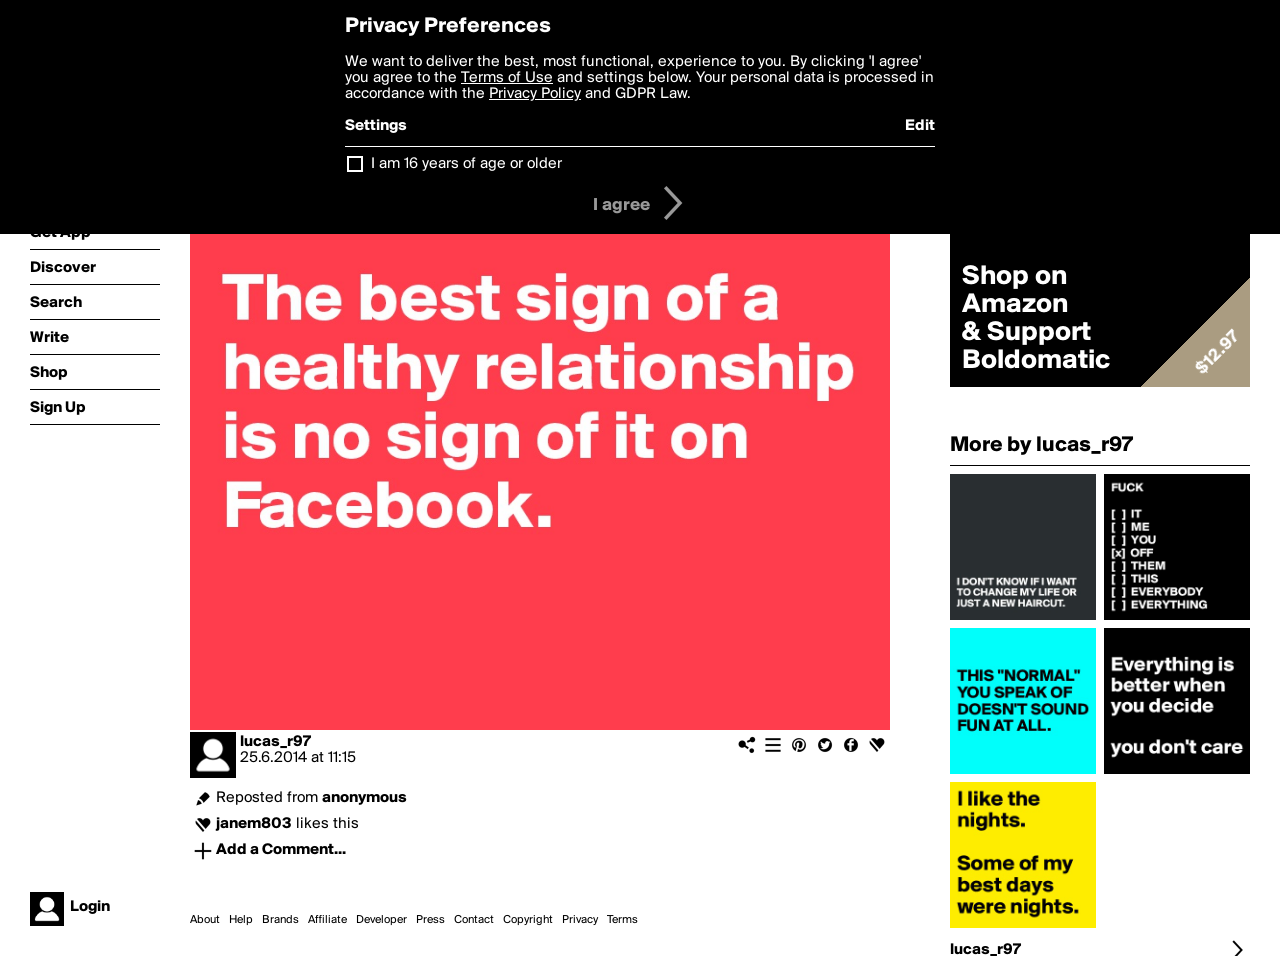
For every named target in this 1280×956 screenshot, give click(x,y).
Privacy (580, 920)
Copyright (528, 920)
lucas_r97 (275, 742)
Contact (474, 920)
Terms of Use (507, 78)
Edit (920, 126)
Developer (381, 920)
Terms (622, 920)
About (205, 920)
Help (241, 920)
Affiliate (327, 920)
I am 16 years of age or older (466, 164)
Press (430, 920)
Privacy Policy (535, 94)
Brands (280, 920)
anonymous (364, 798)
